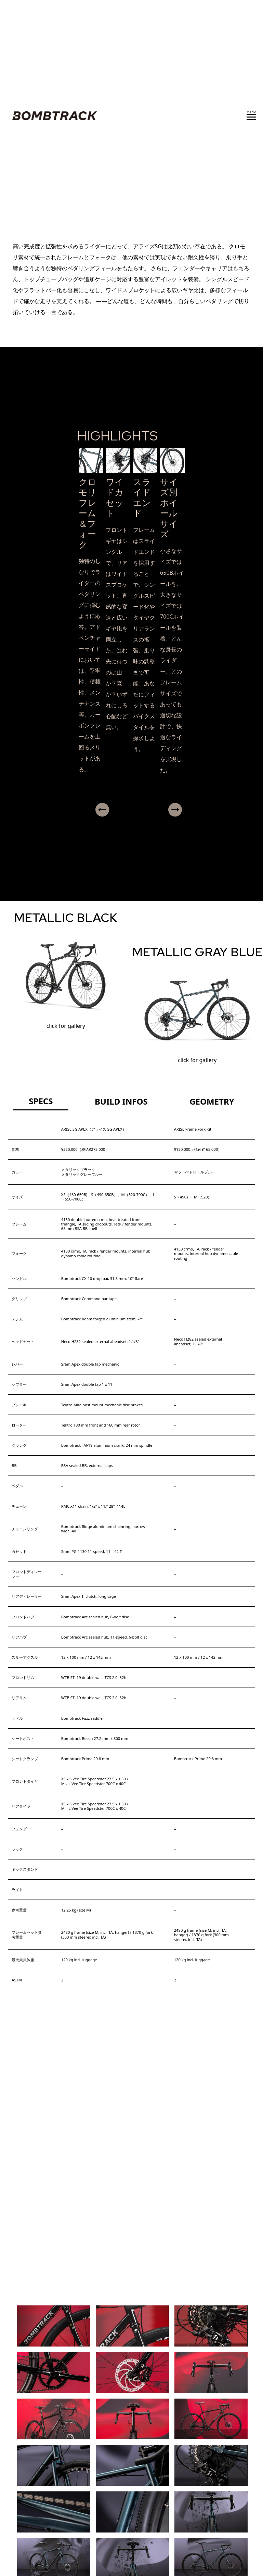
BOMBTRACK (53, 115)
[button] (129, 822)
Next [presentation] (195, 809)
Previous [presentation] (87, 809)
